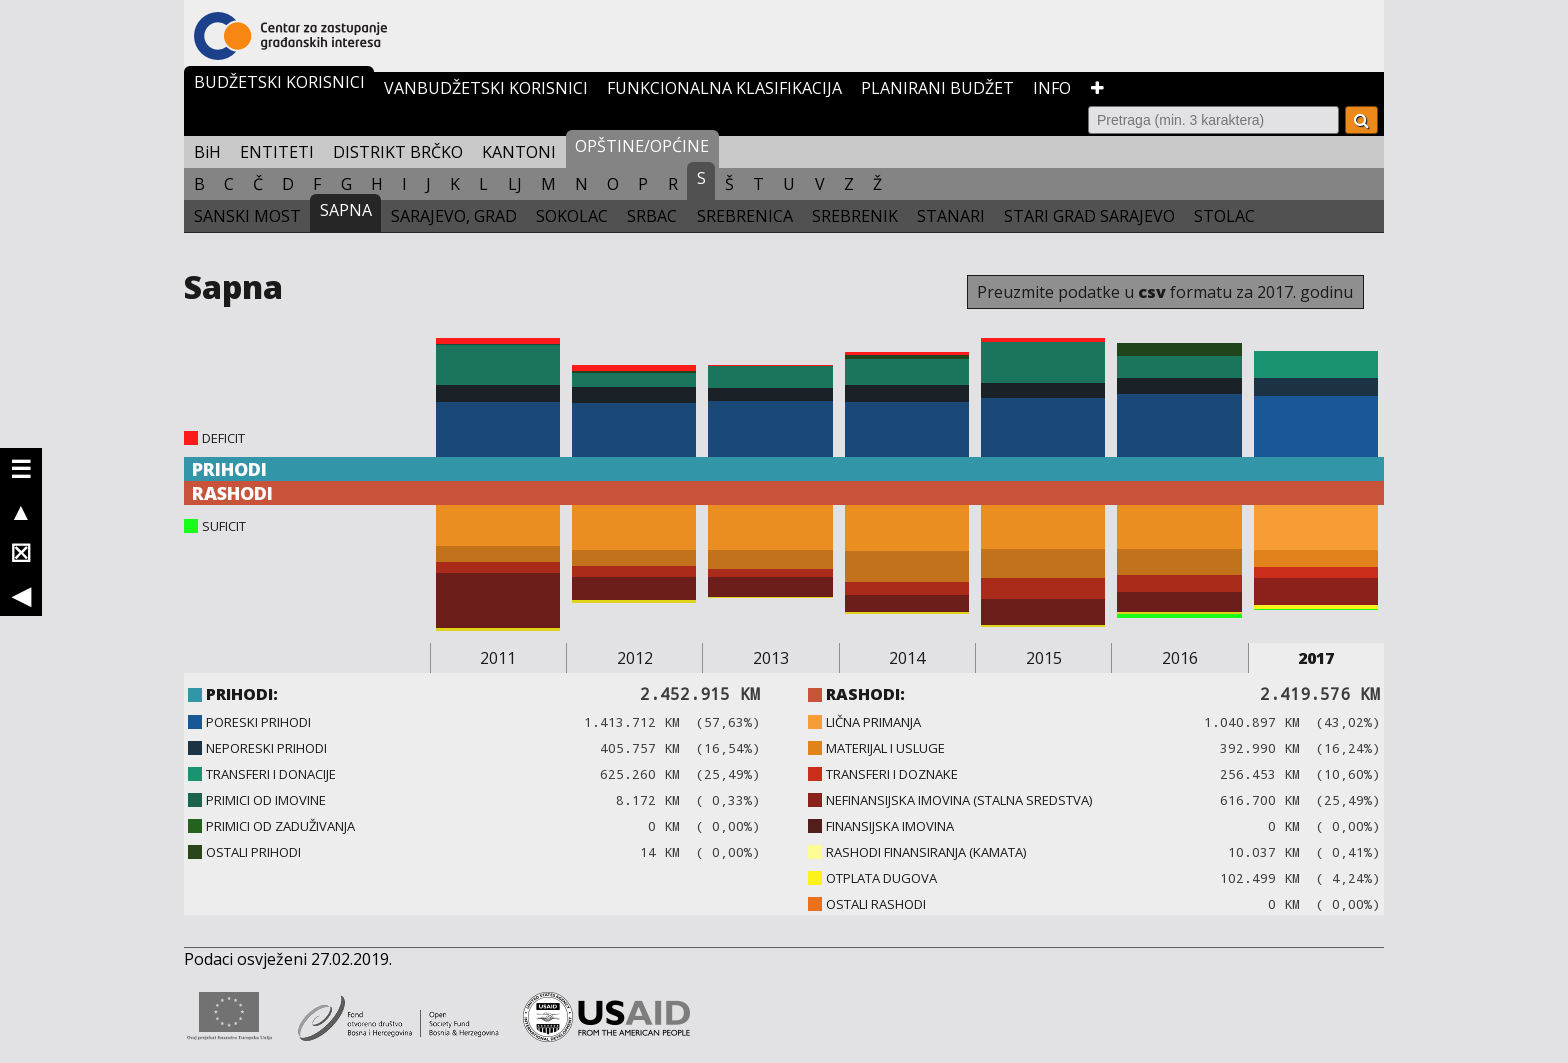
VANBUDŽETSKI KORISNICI (486, 88)
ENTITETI (277, 152)
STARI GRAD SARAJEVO (1089, 216)
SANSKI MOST (247, 216)
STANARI (951, 216)
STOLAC (1224, 216)
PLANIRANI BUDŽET (937, 88)
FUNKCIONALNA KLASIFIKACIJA (724, 88)
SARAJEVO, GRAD (454, 216)
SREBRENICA (745, 216)
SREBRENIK (855, 216)
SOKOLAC (572, 216)
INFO (1052, 88)
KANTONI (519, 152)
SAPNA (346, 210)
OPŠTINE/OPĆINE (642, 146)
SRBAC (652, 216)
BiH (207, 152)
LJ (515, 184)
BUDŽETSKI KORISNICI (279, 82)
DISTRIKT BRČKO (398, 152)
